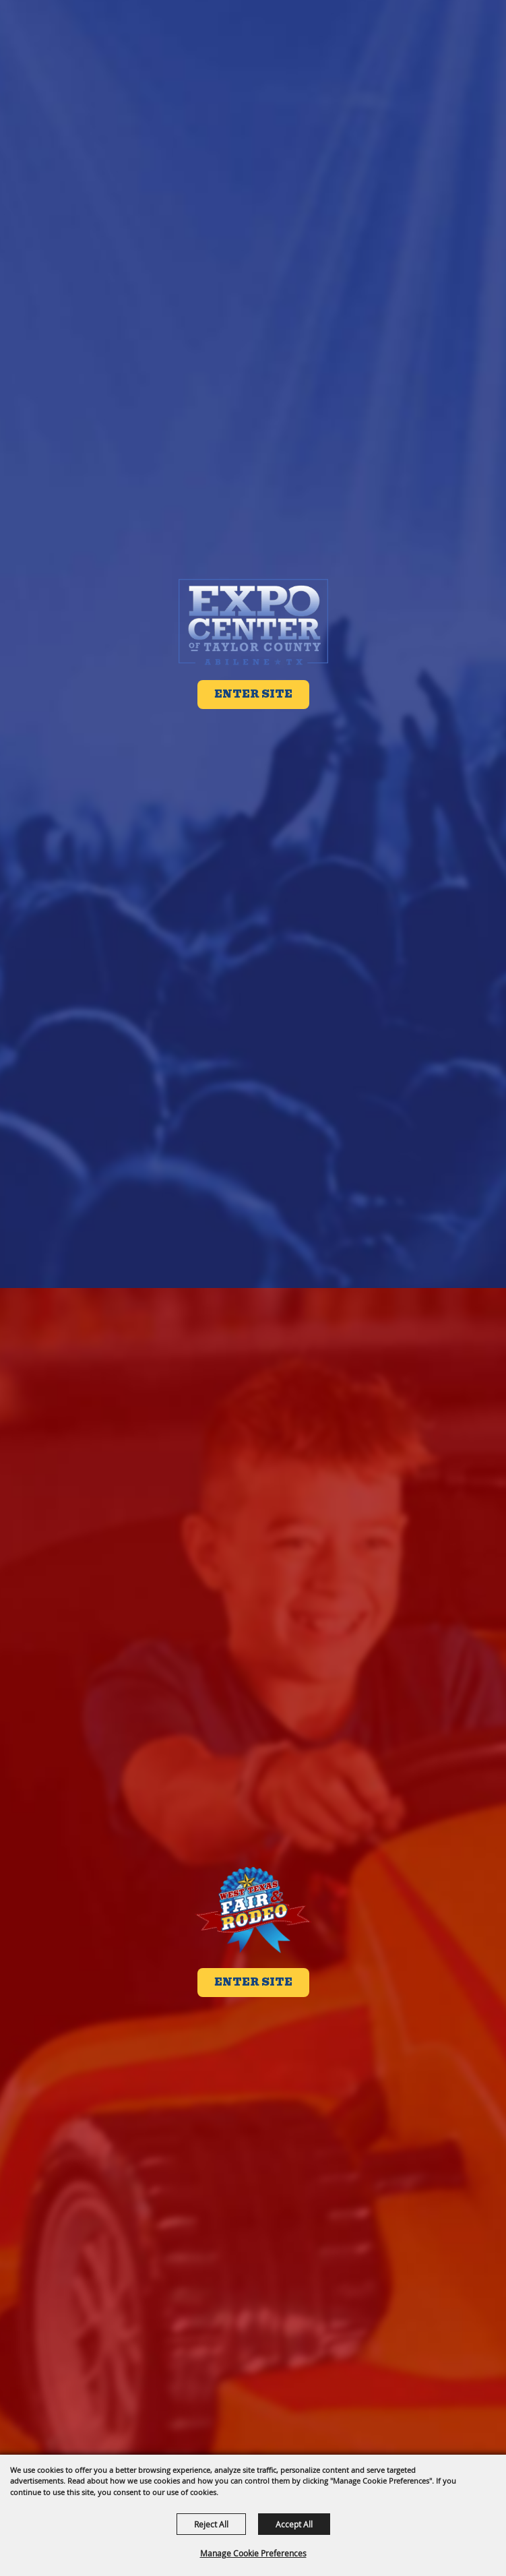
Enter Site (253, 694)
